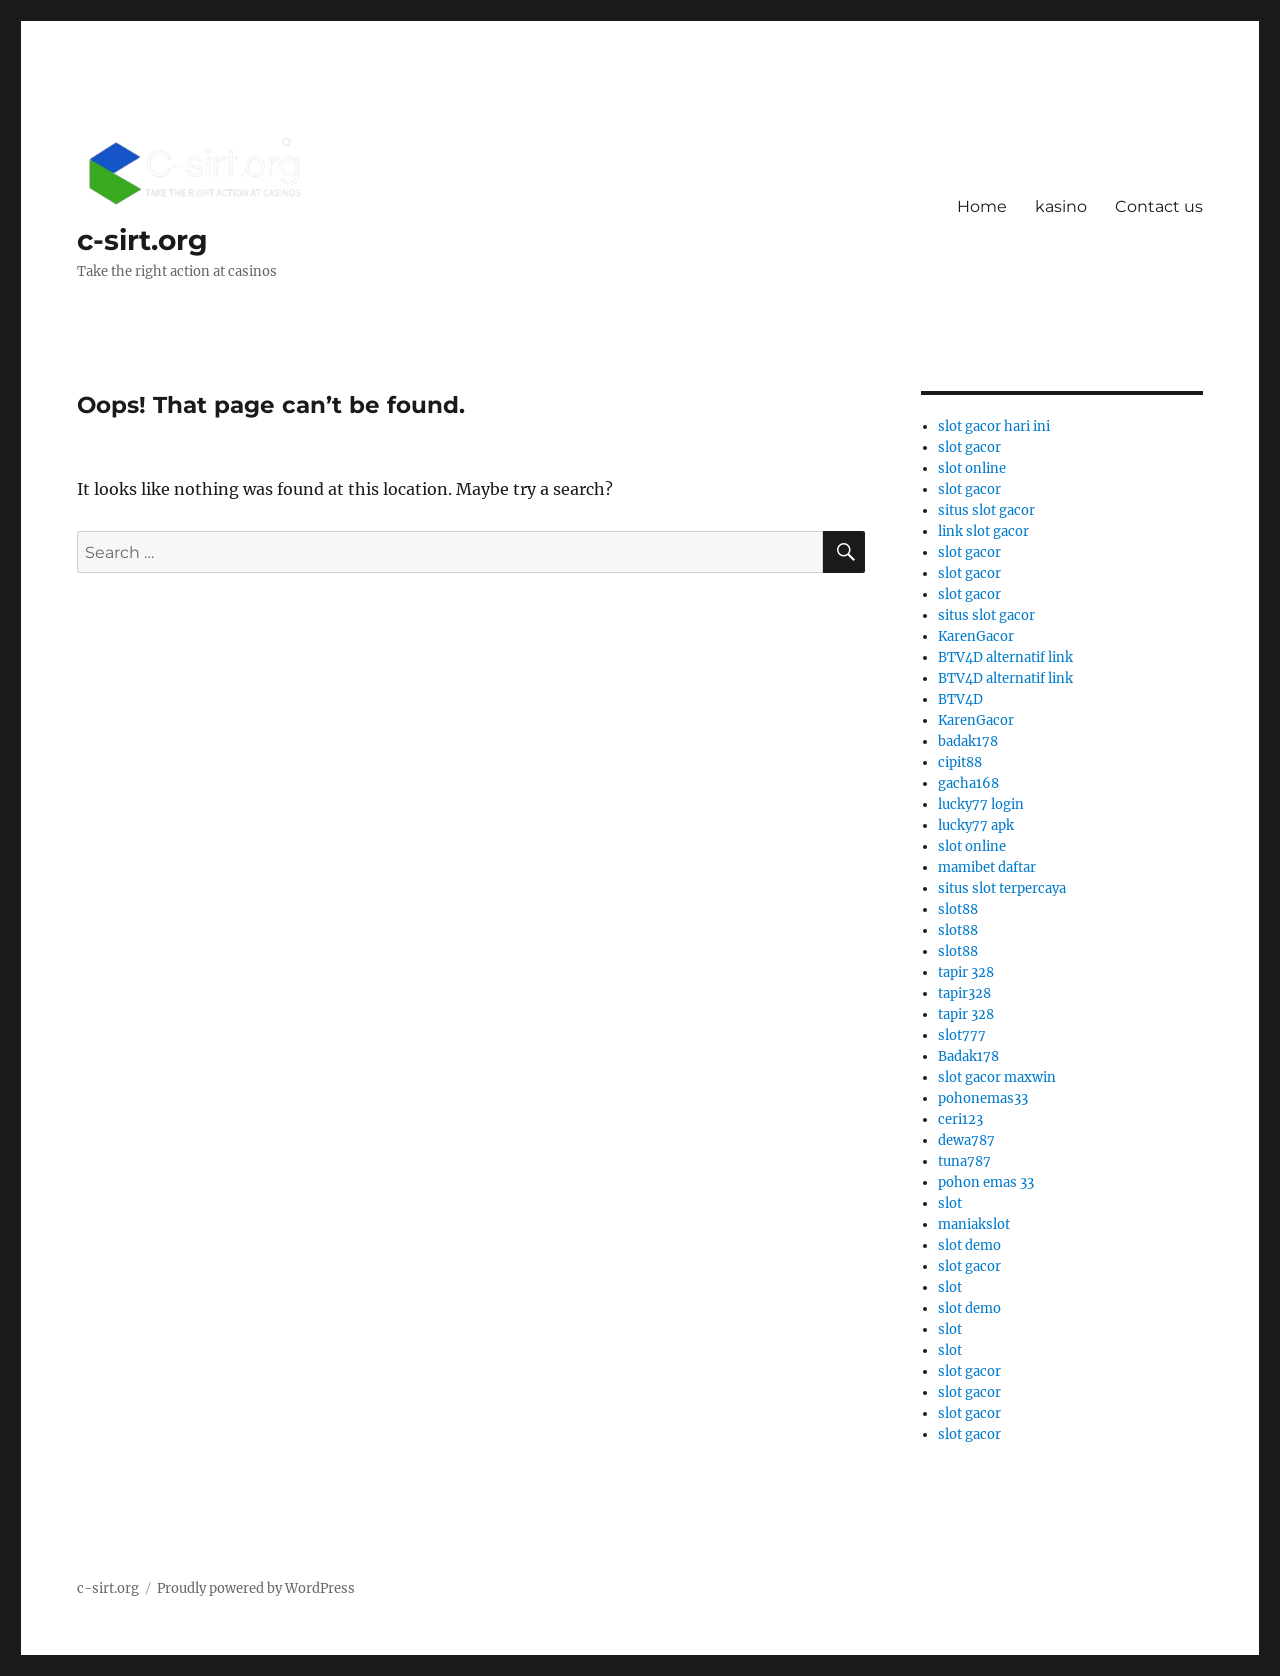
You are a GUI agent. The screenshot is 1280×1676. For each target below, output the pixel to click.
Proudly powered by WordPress (256, 1588)
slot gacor (969, 447)
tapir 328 (966, 972)
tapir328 (964, 993)
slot (950, 1203)
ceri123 (960, 1119)
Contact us (1159, 206)
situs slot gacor (986, 510)
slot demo (969, 1245)
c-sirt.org (142, 240)
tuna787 (964, 1161)
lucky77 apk (976, 825)
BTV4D (960, 699)
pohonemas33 (983, 1098)
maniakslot (974, 1224)
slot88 (958, 909)
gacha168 (968, 783)
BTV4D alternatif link (1005, 657)
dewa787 (966, 1140)
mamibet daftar (987, 867)
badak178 (968, 741)
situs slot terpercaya (1002, 888)
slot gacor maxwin (997, 1077)
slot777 (962, 1035)
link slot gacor (983, 531)
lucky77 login (981, 804)
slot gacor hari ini (994, 426)
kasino (1061, 206)
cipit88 (960, 762)
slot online (972, 468)
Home (982, 206)
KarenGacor (976, 636)
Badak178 (968, 1056)
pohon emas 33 (986, 1182)
